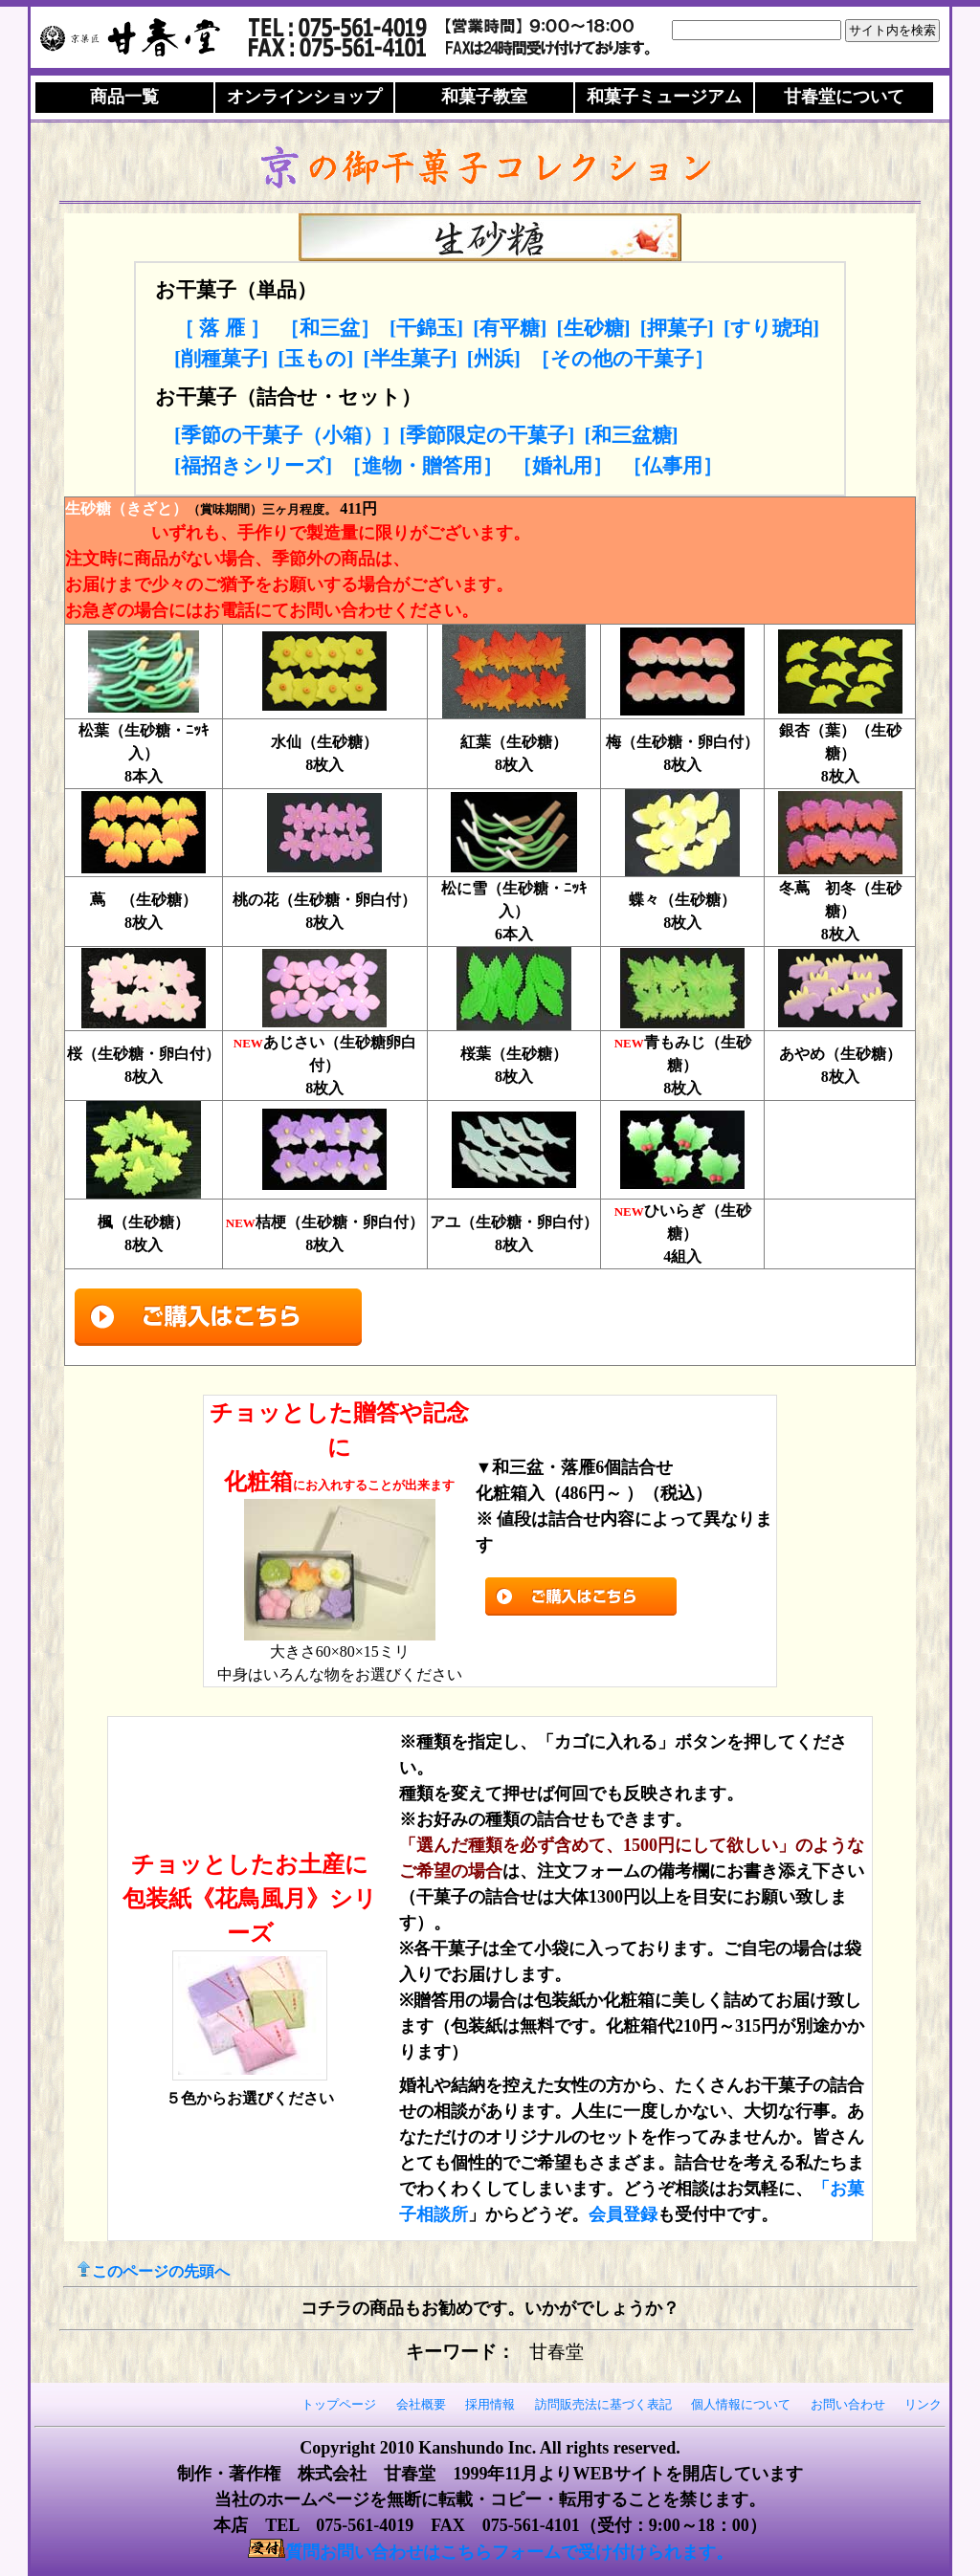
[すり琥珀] (771, 328)
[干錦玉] (426, 328)
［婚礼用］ (562, 465)
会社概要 (421, 2404)
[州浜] (494, 358)
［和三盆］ (329, 328)
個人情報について (741, 2404)
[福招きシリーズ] (253, 465)
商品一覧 (124, 96)
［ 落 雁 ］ (222, 328)
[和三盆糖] (631, 435)
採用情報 (490, 2404)
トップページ (338, 2404)
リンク (923, 2404)
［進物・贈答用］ (422, 465)
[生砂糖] (593, 328)
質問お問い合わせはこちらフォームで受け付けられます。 (509, 2552)
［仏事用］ (672, 465)
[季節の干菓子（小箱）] (282, 435)
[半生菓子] (410, 358)
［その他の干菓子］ (622, 358)
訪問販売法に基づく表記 (603, 2404)
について (844, 96)
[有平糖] (509, 328)
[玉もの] (315, 358)
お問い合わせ (848, 2404)
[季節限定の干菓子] (486, 435)
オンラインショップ (304, 96)
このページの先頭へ (153, 2271)
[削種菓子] (221, 358)
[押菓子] (677, 328)
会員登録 (623, 2214)
